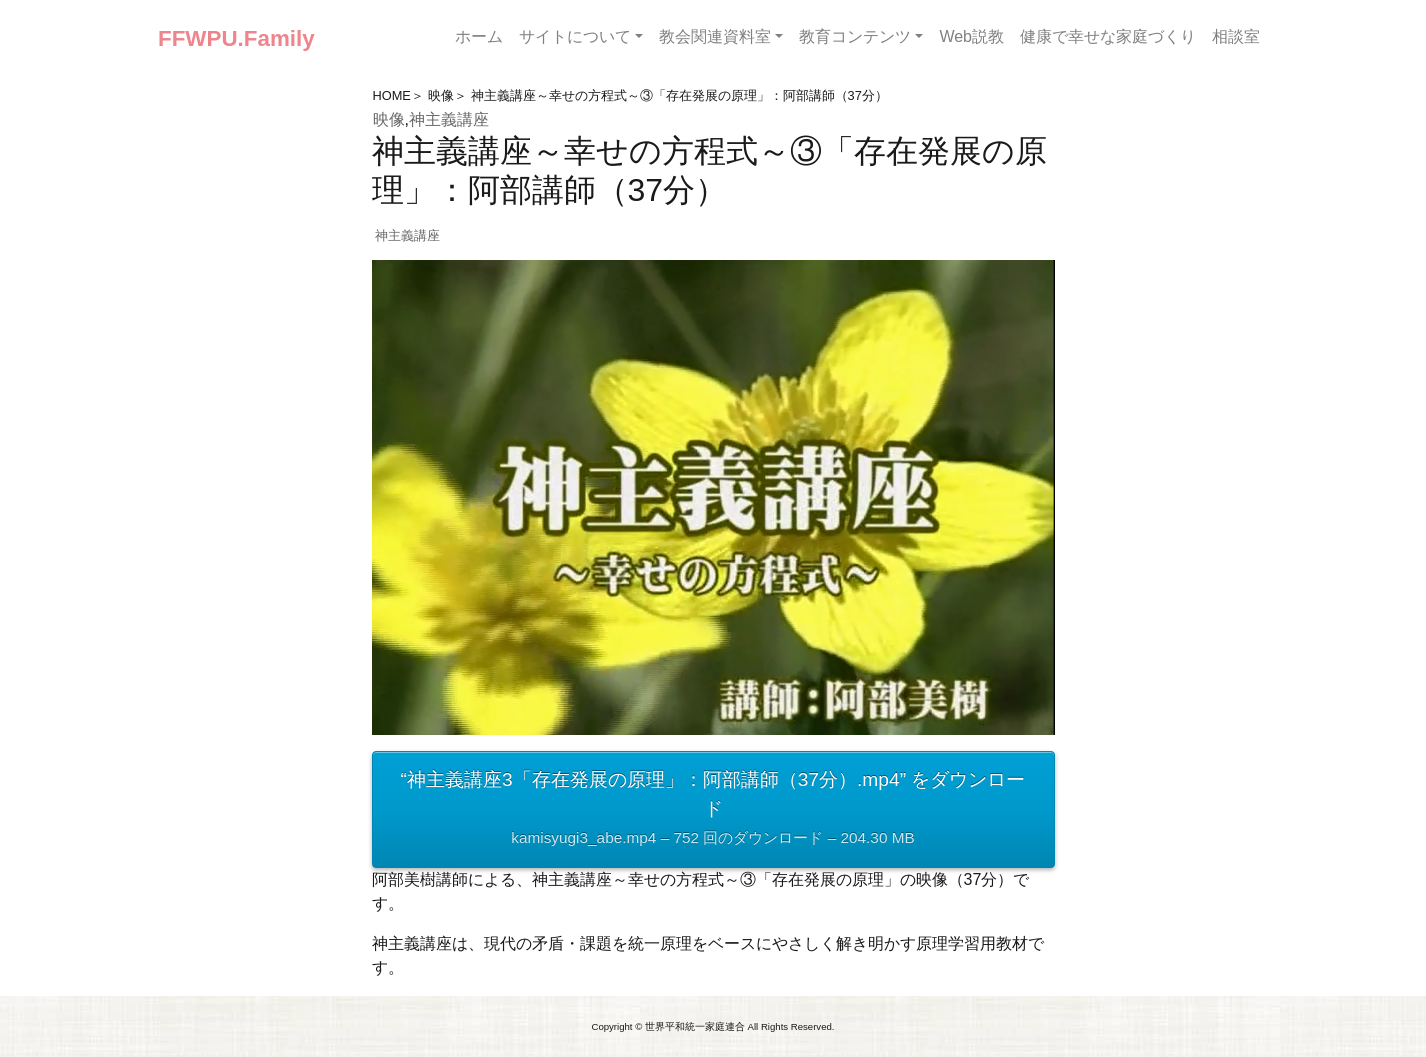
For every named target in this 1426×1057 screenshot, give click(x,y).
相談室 (1236, 36)
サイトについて (575, 36)
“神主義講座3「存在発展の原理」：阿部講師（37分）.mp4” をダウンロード (713, 810)
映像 (441, 95)
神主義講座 (449, 119)
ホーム (479, 36)
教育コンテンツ (855, 36)
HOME (392, 95)
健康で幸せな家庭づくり (1108, 36)
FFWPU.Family (236, 38)
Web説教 (971, 36)
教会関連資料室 (715, 36)
